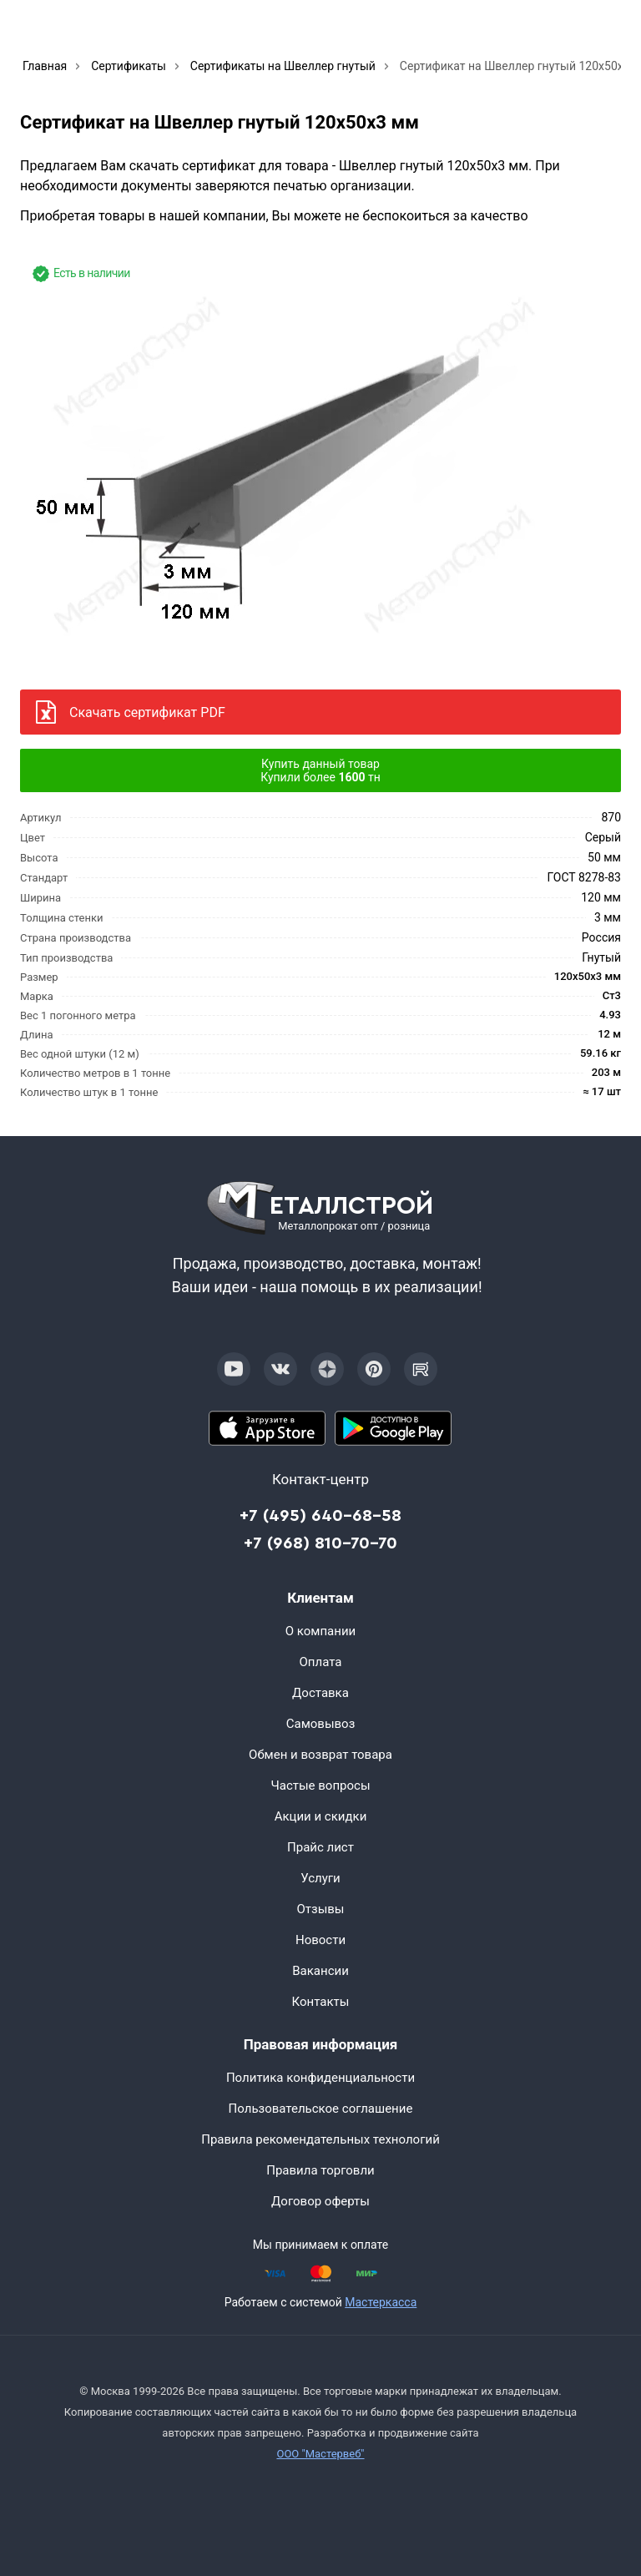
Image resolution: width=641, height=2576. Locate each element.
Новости (320, 1939)
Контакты (321, 2001)
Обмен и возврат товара (320, 1754)
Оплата (321, 1661)
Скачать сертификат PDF (147, 712)
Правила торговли (320, 2170)
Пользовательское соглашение (321, 2108)
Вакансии (320, 1970)
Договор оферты (320, 2201)
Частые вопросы (320, 1785)
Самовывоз (321, 1723)
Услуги (320, 1878)
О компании (320, 1631)
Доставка (320, 1692)
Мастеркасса (380, 2302)
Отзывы (320, 1909)
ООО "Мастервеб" (320, 2453)
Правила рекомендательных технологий (320, 2139)
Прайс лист (320, 1847)
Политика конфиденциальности (320, 2077)
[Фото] (296, 461)
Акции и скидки (321, 1816)
